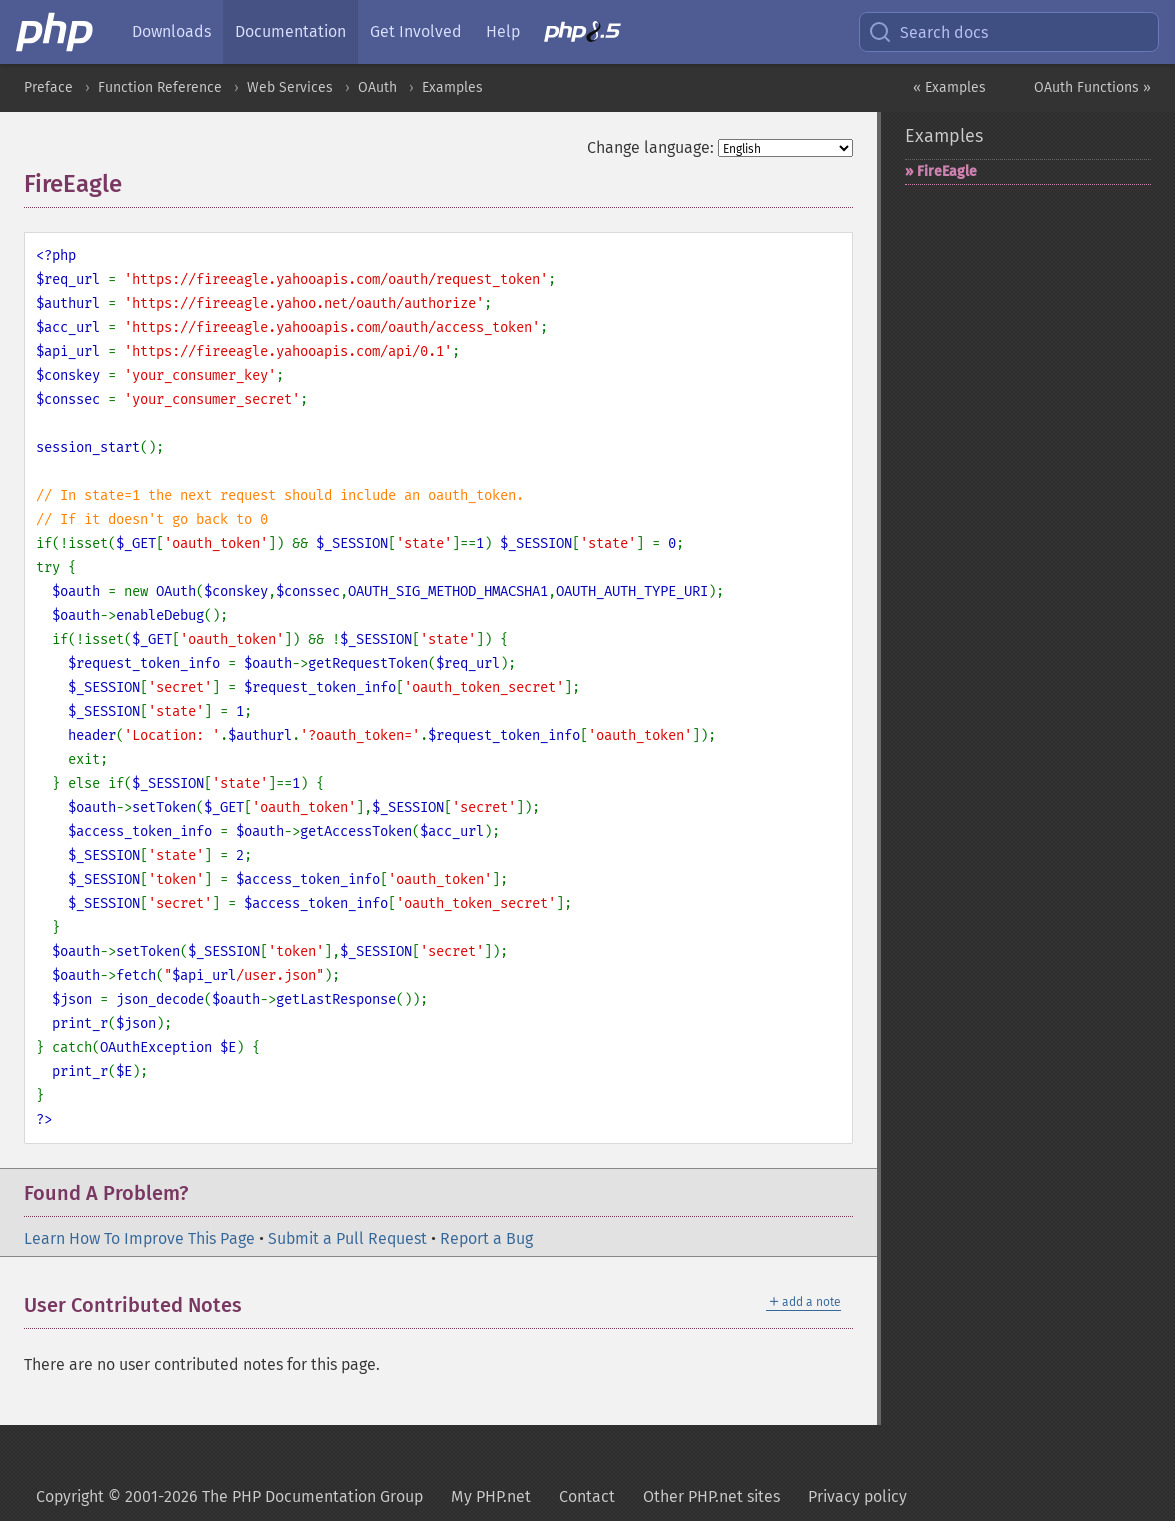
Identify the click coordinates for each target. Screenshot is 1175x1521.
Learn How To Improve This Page (139, 1238)
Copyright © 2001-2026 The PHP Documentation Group (229, 1496)
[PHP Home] (56, 32)
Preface (48, 87)
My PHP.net (491, 1496)
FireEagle (947, 171)
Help (503, 31)
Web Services (290, 87)
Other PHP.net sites (711, 1496)
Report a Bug (486, 1238)
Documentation (290, 31)
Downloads (171, 31)
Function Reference (160, 87)
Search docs (928, 32)
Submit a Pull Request (347, 1238)
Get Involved (416, 31)
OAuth (377, 87)
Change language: (650, 147)
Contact (587, 1496)
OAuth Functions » (1092, 87)
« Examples (949, 87)
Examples (452, 87)
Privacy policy (857, 1496)
